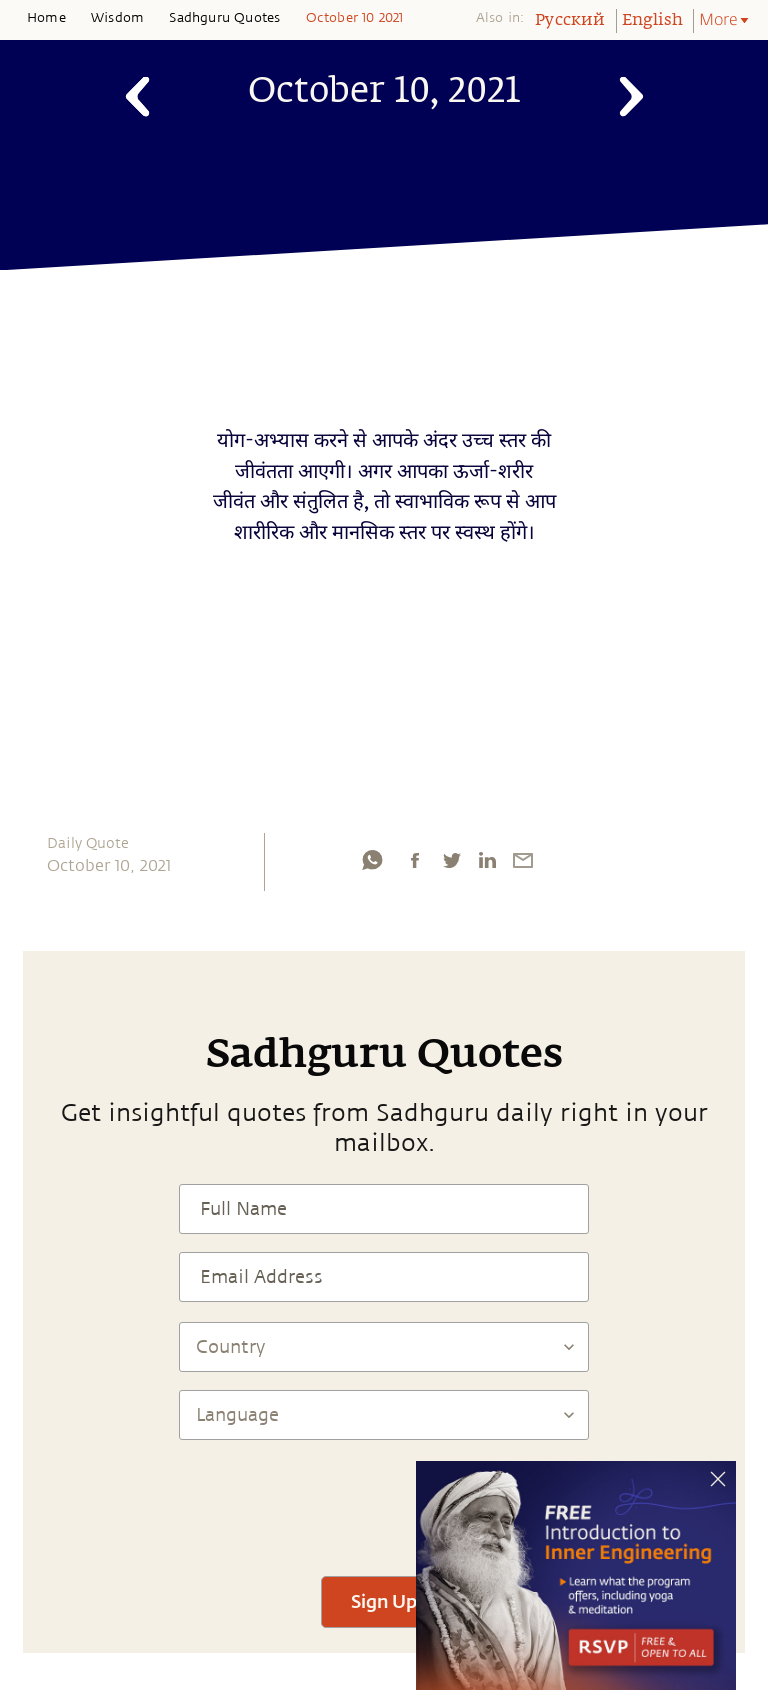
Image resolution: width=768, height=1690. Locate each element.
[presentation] (384, 1499)
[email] (523, 860)
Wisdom (117, 18)
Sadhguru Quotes (224, 18)
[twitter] (451, 860)
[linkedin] (487, 860)
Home (46, 18)
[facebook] (415, 860)
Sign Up (384, 1601)
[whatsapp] (372, 860)
